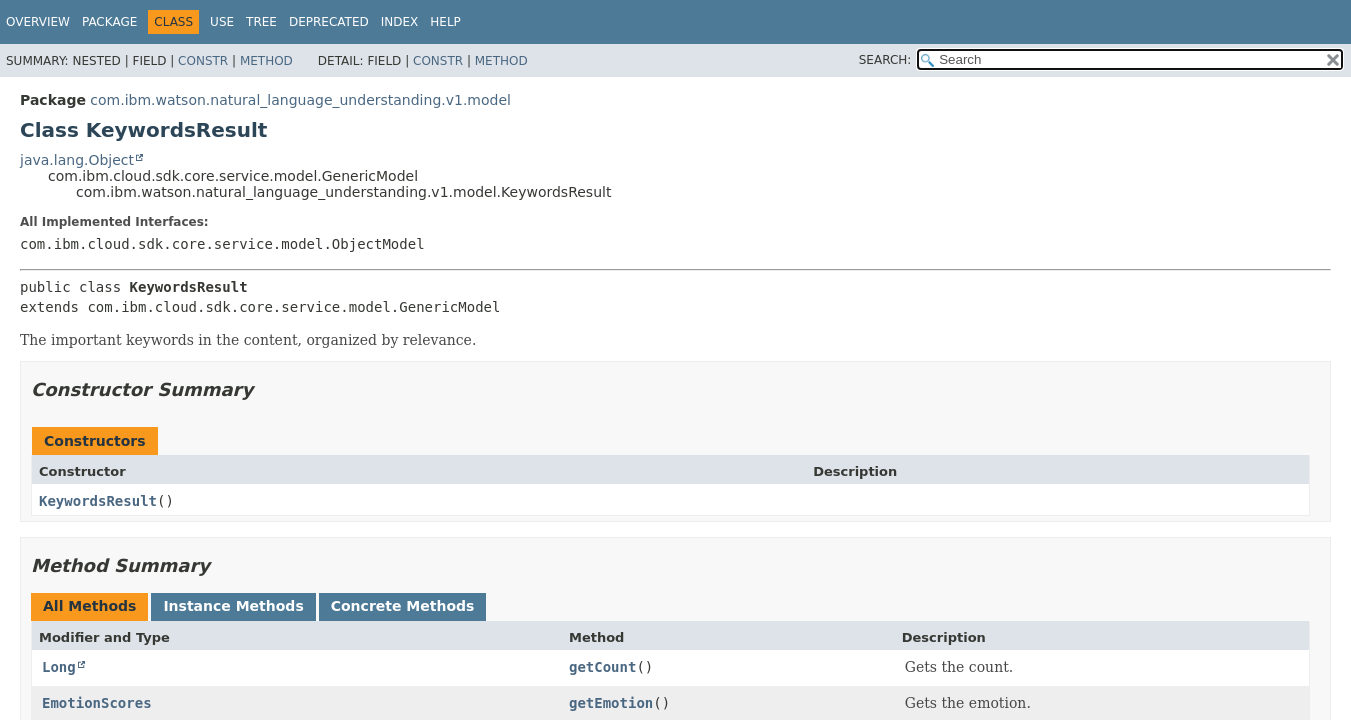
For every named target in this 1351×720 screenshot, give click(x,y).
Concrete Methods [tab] (403, 606)
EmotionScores (97, 703)
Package (109, 22)
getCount (602, 667)
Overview (38, 22)
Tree (261, 22)
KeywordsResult (98, 501)
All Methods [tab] (89, 606)
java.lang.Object (77, 160)
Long (59, 667)
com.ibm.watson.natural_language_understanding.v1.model (300, 100)
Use (222, 22)
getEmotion (611, 703)
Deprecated (329, 22)
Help (445, 22)
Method (266, 61)
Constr (203, 61)
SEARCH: (885, 60)
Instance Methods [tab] (233, 606)
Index (400, 22)
